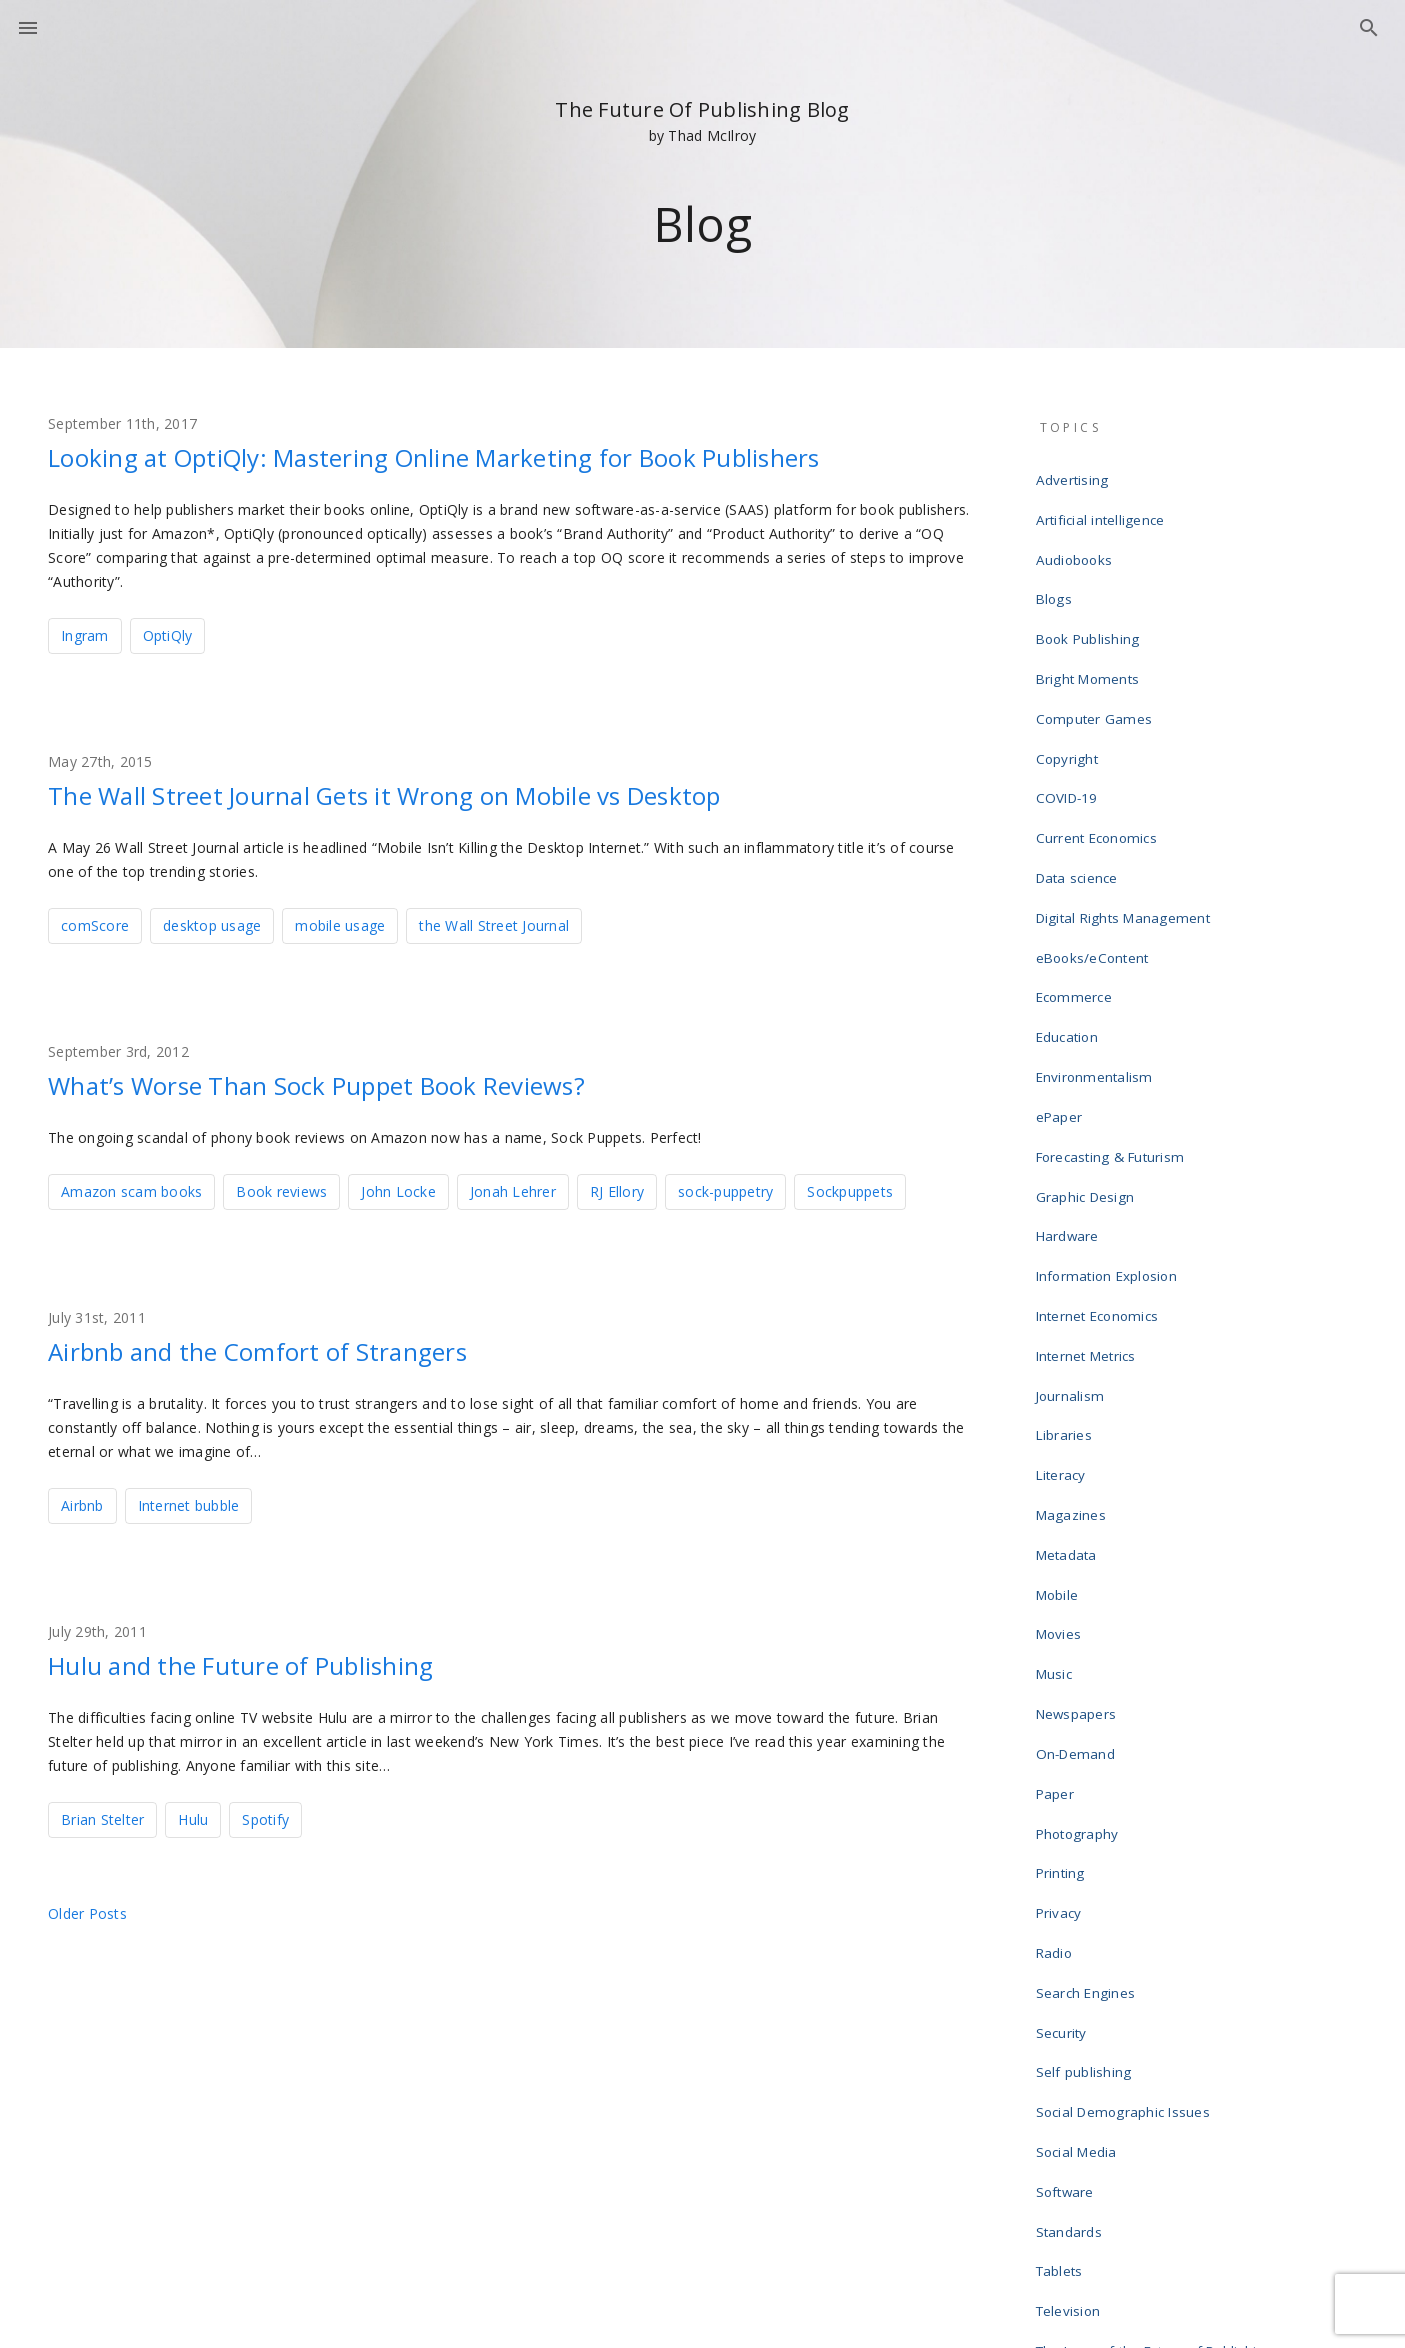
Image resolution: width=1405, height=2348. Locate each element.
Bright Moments (1089, 636)
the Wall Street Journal (494, 921)
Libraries (1067, 1244)
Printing (1064, 1596)
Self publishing (1087, 1756)
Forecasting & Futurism (1111, 1020)
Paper (1059, 1532)
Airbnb (82, 1497)
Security (1065, 1724)
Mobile (1061, 1372)
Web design (1077, 2076)
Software (1069, 1852)
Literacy (1064, 1276)
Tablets (1063, 1916)
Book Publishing (1090, 604)
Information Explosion (1109, 1116)
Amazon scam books (131, 1185)
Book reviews (281, 1185)
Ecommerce (1076, 892)
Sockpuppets (850, 1185)
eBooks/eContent (1095, 860)
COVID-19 (1069, 732)
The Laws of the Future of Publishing (1154, 1980)
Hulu (193, 1809)
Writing (1062, 2140)
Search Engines (1089, 1692)
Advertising (1075, 476)
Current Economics (1098, 764)
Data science (1080, 796)
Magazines (1074, 1308)
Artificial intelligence (1103, 508)
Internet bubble (189, 1497)
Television (1072, 1948)
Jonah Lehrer (513, 1185)
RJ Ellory (617, 1185)
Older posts (87, 1903)
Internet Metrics (1089, 1180)
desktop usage (212, 921)
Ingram (85, 633)
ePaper (1063, 988)
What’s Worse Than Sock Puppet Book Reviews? (364, 1080)
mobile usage (340, 921)
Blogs (1057, 572)
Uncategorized (1086, 2012)
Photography (1081, 1564)
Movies (1063, 1404)
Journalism (1073, 1212)
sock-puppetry (725, 1185)
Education (1071, 924)
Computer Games (1095, 668)
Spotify (265, 1809)
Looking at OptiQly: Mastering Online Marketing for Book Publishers (501, 456)
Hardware (1071, 1084)
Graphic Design (1088, 1052)
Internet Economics (1100, 1148)
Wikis (1056, 2108)
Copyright (1070, 700)
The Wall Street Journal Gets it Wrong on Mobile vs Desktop (444, 792)
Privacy (1063, 1628)
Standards (1073, 1884)
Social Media (1080, 1820)
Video (1058, 2044)
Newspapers (1080, 1468)
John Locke (398, 1185)
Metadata (1070, 1340)
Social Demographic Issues (1124, 1788)
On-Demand (1078, 1500)
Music (1058, 1436)
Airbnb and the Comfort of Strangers (294, 1344)
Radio (1058, 1660)
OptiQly (168, 633)
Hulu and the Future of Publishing (273, 1656)
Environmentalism (1096, 956)
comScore (95, 921)
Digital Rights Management (1123, 828)
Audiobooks (1078, 540)
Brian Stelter (102, 1809)
